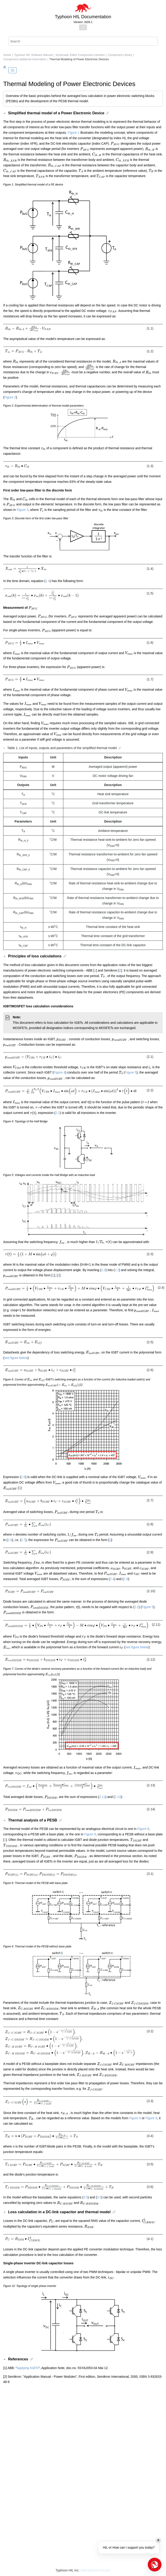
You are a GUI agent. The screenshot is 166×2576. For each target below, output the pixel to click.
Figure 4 (59, 1072)
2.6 (23, 1477)
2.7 (23, 1540)
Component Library (120, 55)
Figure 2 (10, 397)
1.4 (47, 581)
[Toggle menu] (83, 27)
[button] (5, 113)
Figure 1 (73, 132)
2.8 (10, 1540)
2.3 (103, 1270)
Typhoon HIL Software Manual (33, 55)
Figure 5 (130, 1072)
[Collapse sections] (5, 67)
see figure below (16, 1358)
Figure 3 (22, 510)
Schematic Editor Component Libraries (80, 55)
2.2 (57, 1113)
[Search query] (83, 41)
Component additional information (24, 59)
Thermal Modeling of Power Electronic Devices (79, 59)
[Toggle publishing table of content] (12, 70)
